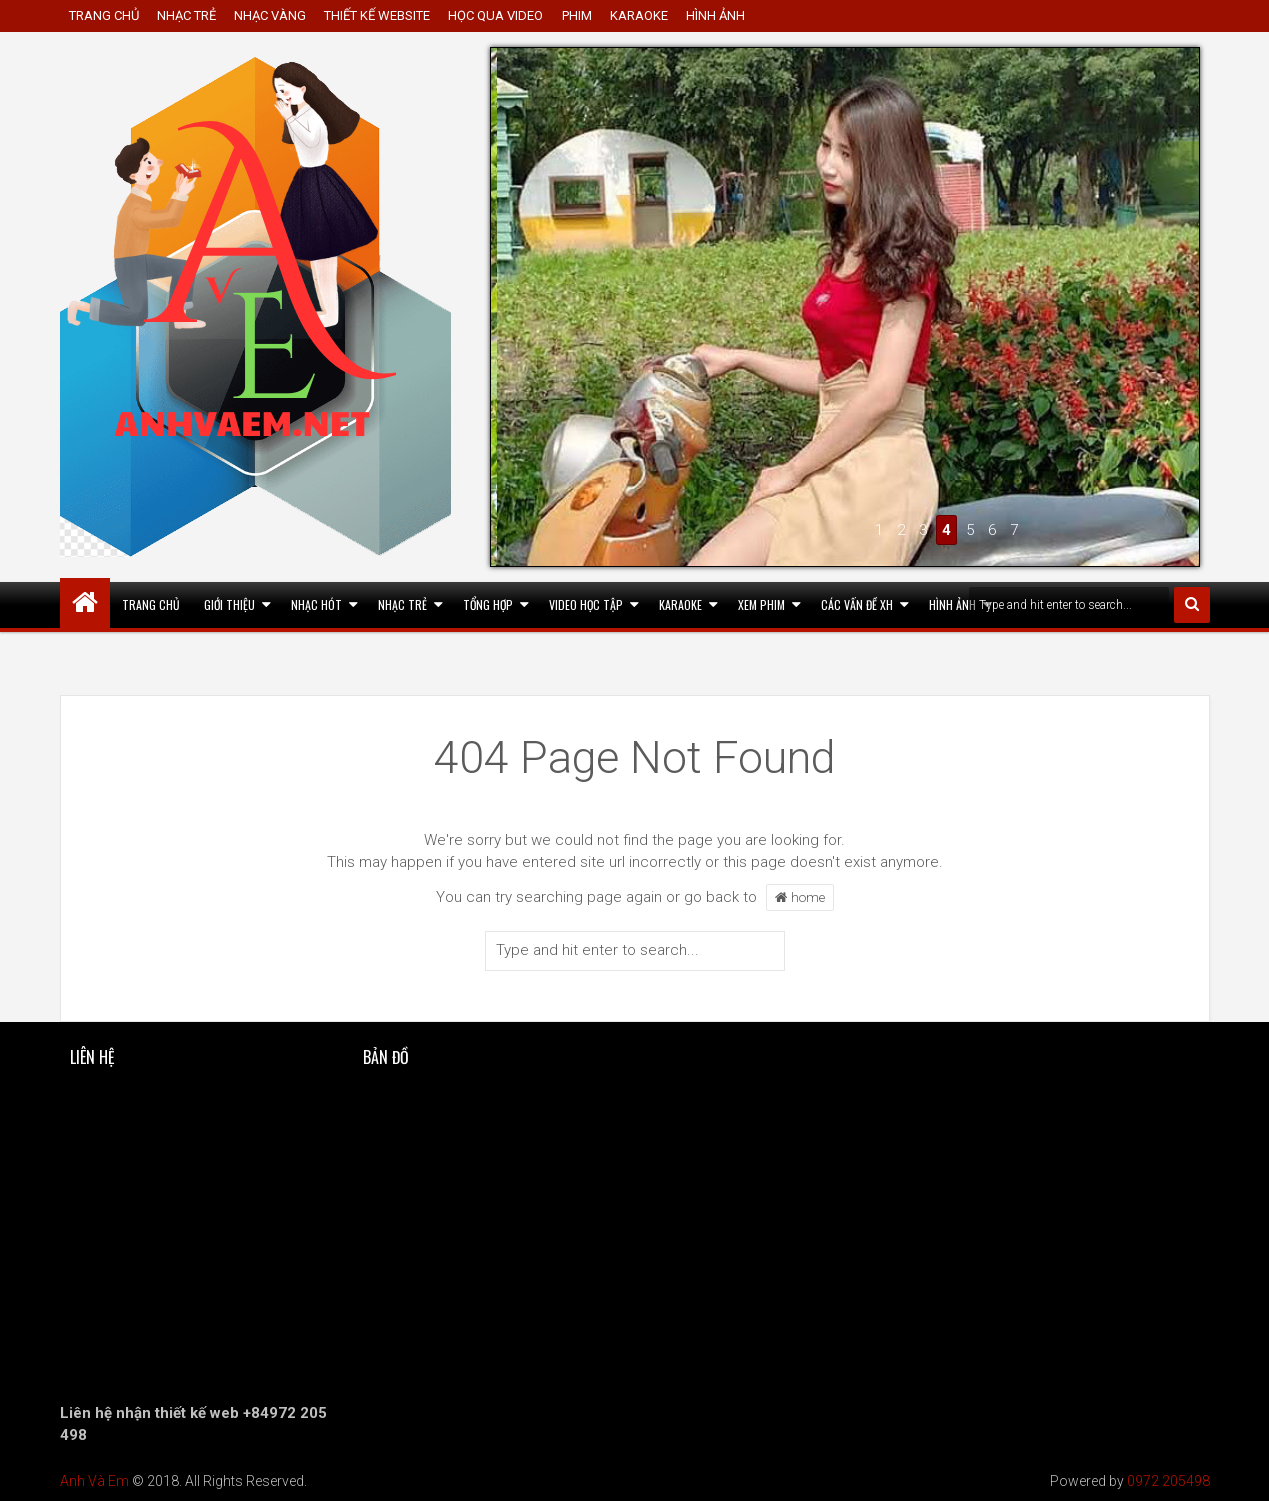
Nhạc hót (316, 604)
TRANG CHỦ (104, 15)
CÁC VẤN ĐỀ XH (857, 604)
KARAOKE (639, 15)
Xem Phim (761, 604)
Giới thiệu (229, 604)
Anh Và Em (94, 1481)
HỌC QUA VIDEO (495, 15)
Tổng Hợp (488, 604)
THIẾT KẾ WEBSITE (377, 15)
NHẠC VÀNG (270, 15)
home (800, 897)
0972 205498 (1168, 1481)
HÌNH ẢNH (715, 15)
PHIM (577, 15)
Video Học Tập (586, 604)
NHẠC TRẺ (186, 15)
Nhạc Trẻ (402, 604)
